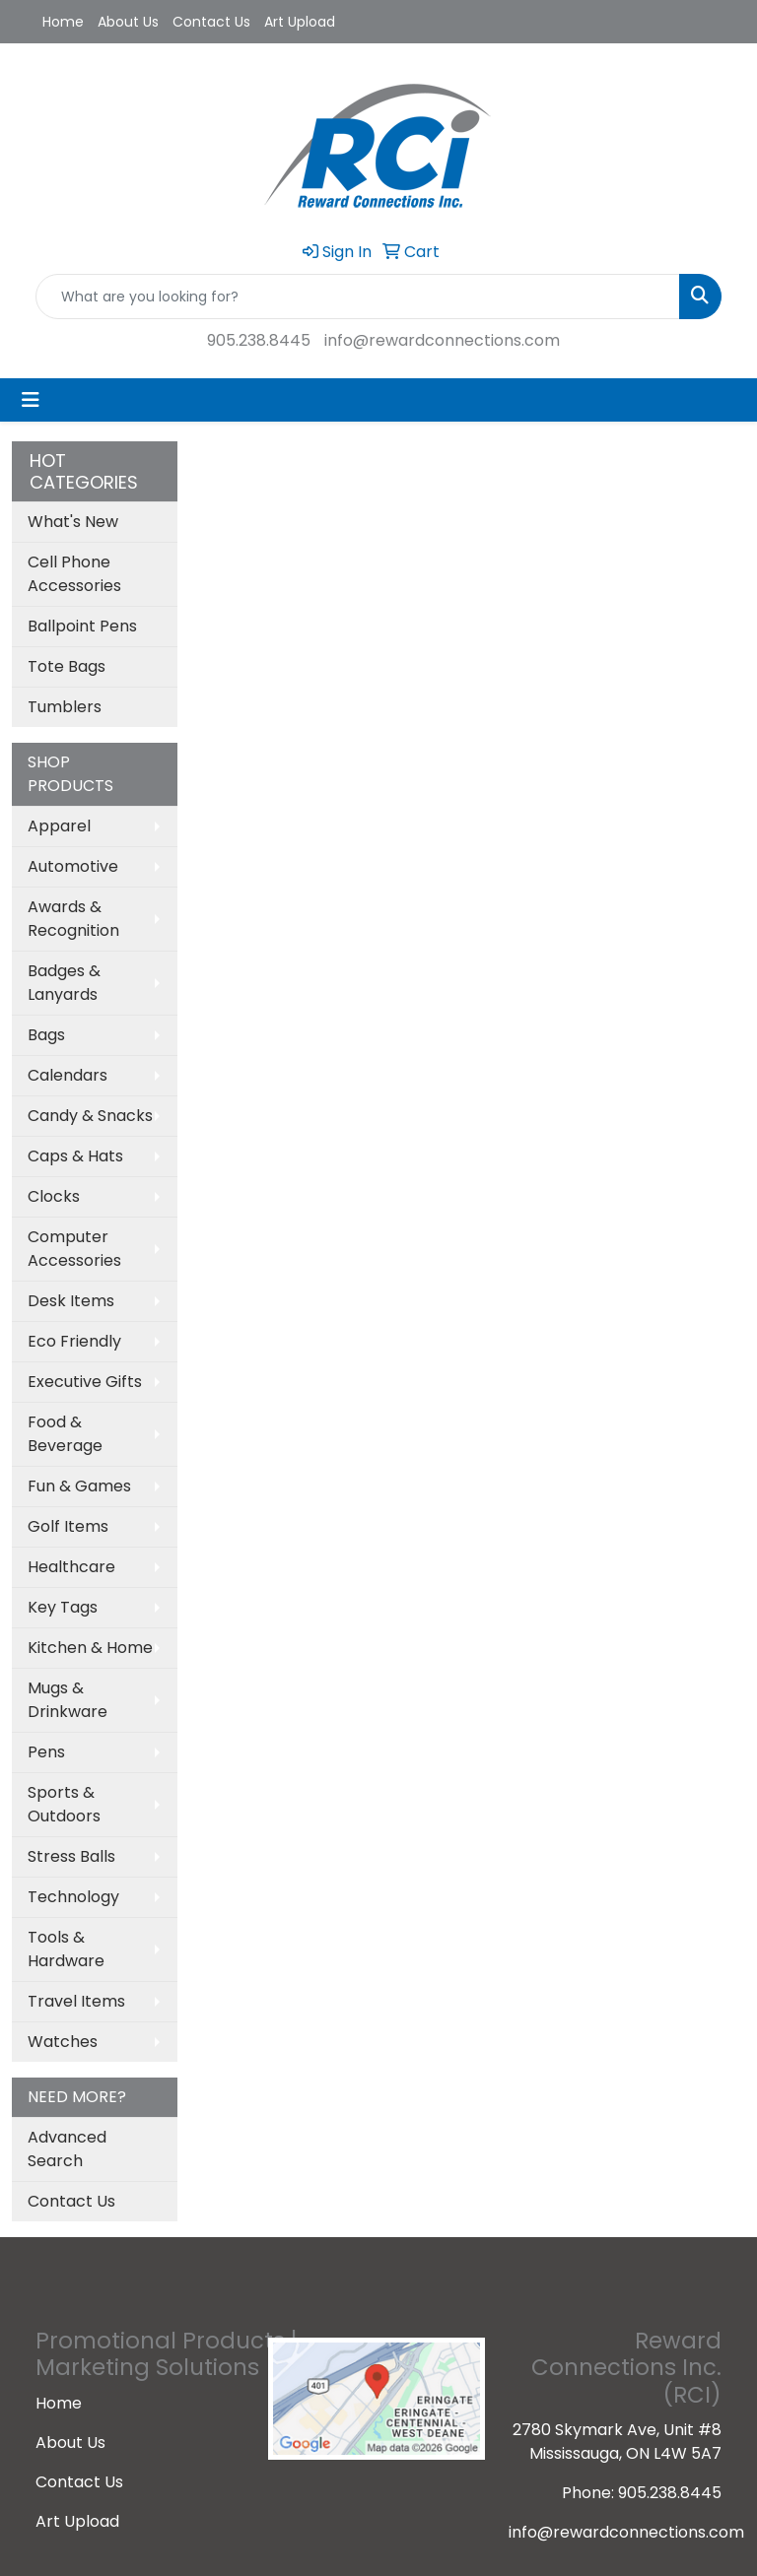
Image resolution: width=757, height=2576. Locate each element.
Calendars (67, 1075)
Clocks (54, 1196)
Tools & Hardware (66, 1949)
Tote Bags (66, 666)
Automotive (73, 866)
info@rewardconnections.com (442, 340)
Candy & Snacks (90, 1115)
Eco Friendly (74, 1341)
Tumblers (65, 706)
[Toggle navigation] (30, 400)
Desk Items (71, 1300)
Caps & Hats (75, 1156)
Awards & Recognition (73, 918)
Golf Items (68, 1526)
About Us (128, 22)
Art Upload (299, 22)
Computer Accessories (74, 1248)
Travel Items (76, 2001)
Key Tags (63, 1607)
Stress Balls (71, 1856)
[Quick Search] (357, 296)
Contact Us (211, 22)
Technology (73, 1896)
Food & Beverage (65, 1434)
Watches (63, 2041)
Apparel (59, 826)
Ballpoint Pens (82, 626)
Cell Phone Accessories (74, 574)
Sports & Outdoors (64, 1804)
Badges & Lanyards (64, 982)
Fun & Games (79, 1486)
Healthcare (71, 1566)
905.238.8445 (258, 340)
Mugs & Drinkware (67, 1700)
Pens (46, 1752)
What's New (73, 521)
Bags (46, 1035)
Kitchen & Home (90, 1647)
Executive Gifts (85, 1381)
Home (63, 22)
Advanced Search (67, 2149)
